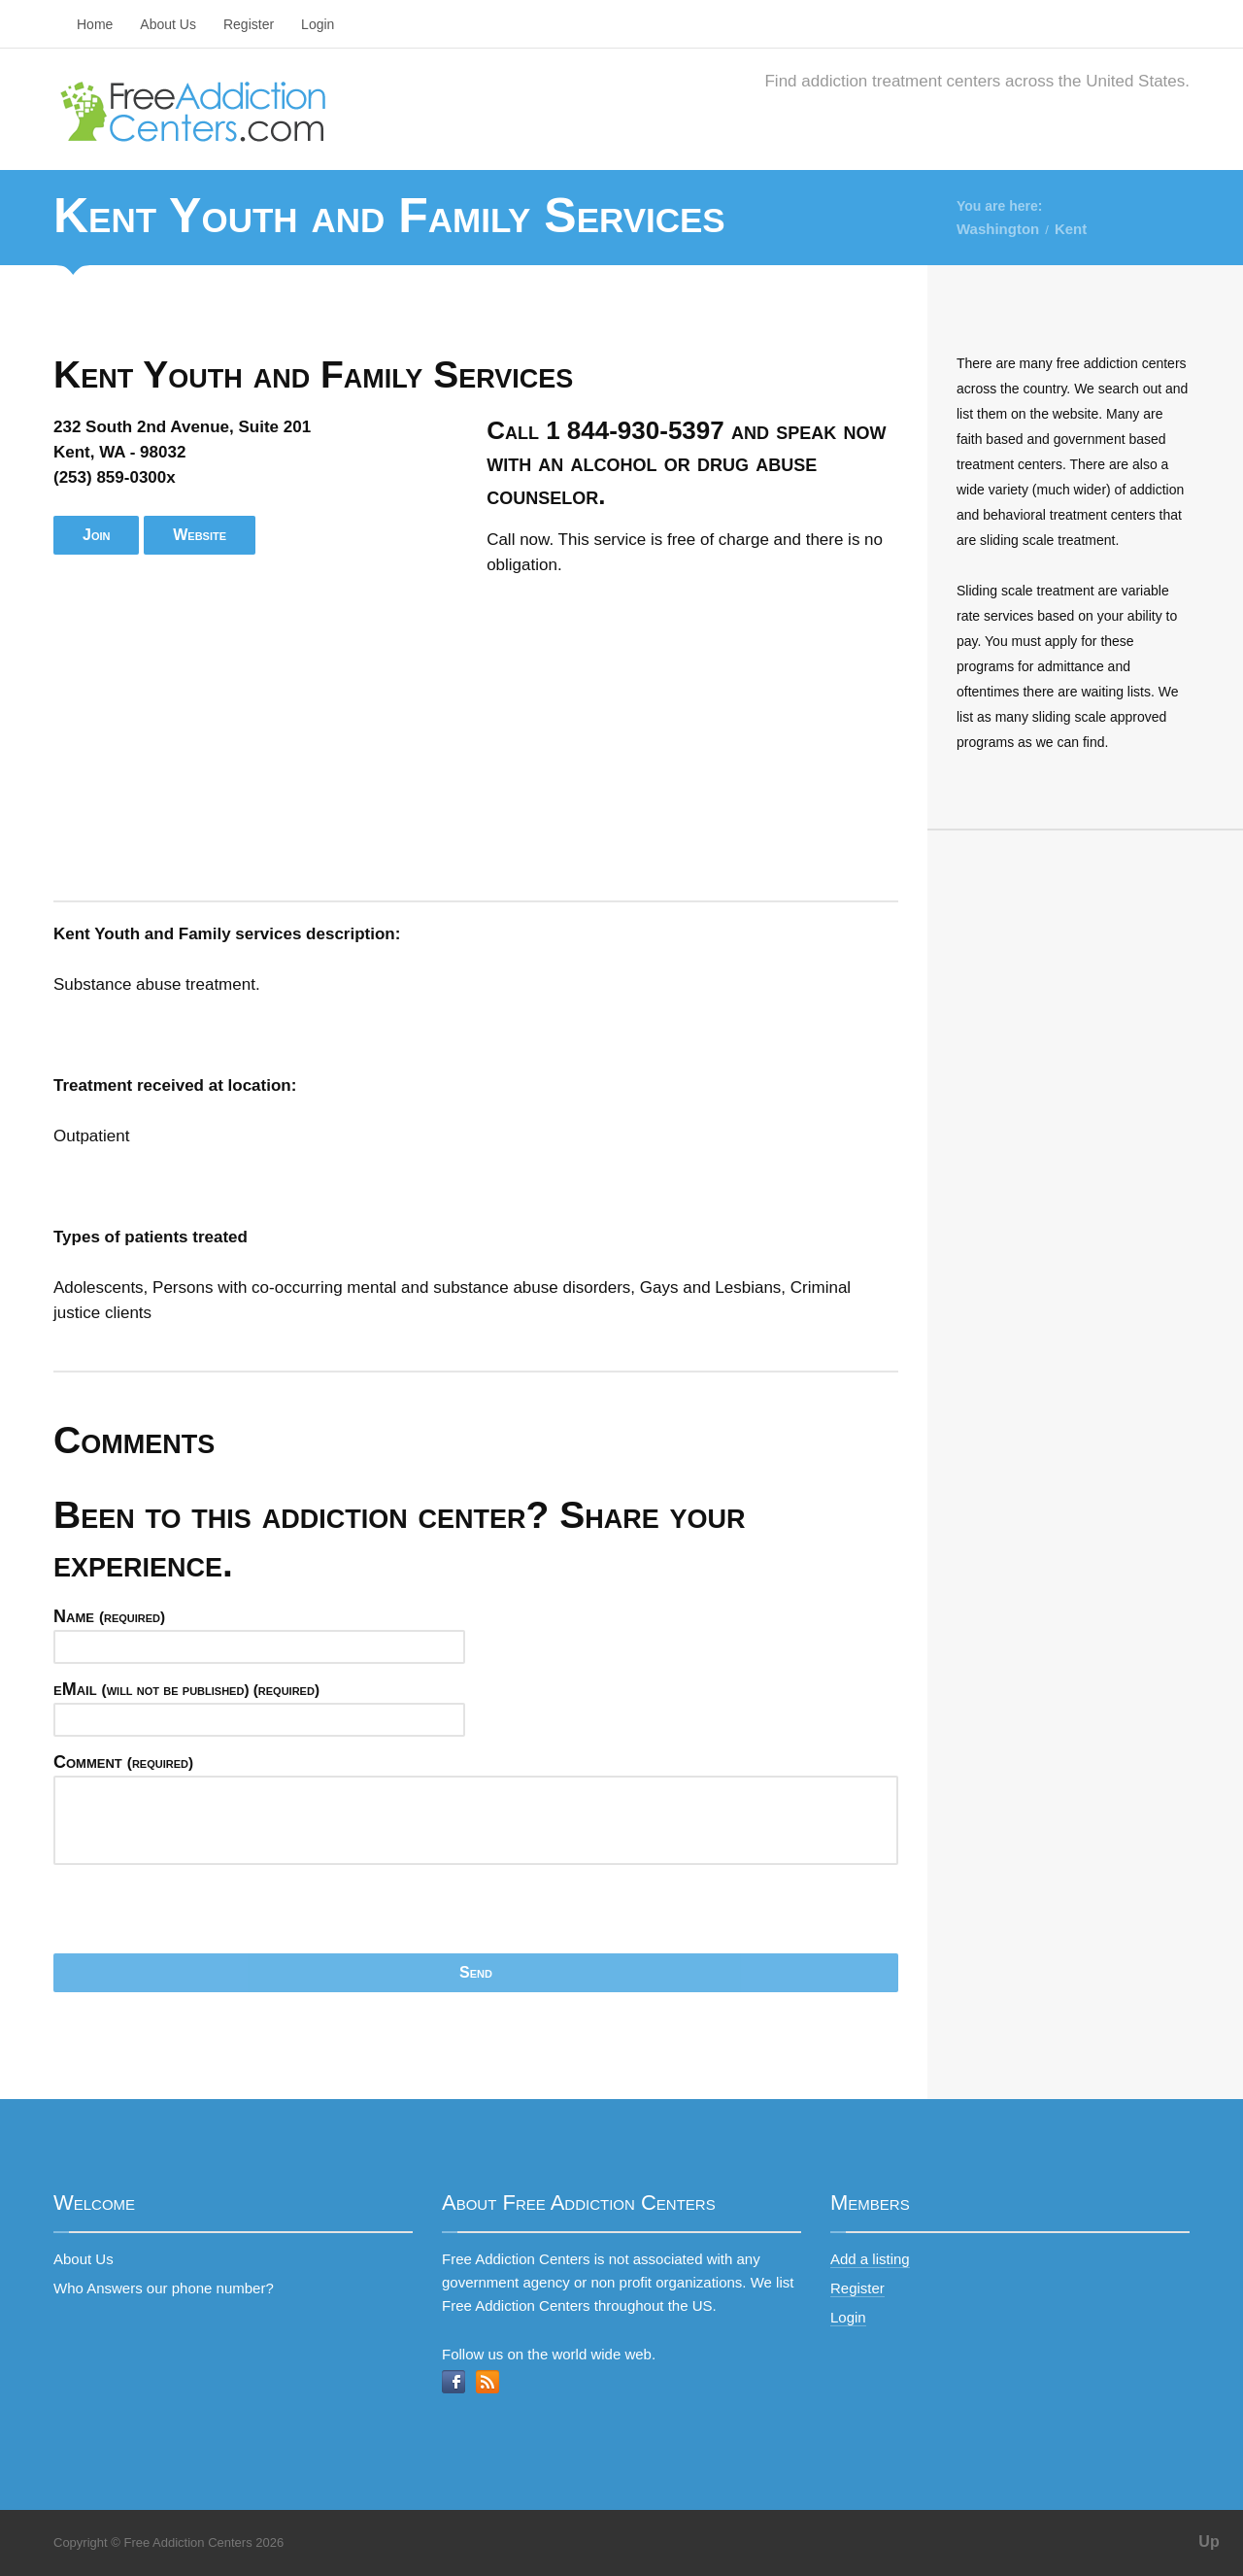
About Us (168, 24)
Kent (1071, 228)
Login (317, 24)
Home (95, 24)
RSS (487, 2381)
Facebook (453, 2381)
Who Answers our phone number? (163, 2288)
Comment (123, 1762)
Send (475, 1972)
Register (248, 24)
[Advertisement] (475, 739)
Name (109, 1616)
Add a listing (870, 2259)
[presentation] (201, 1915)
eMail (186, 1689)
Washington (998, 228)
